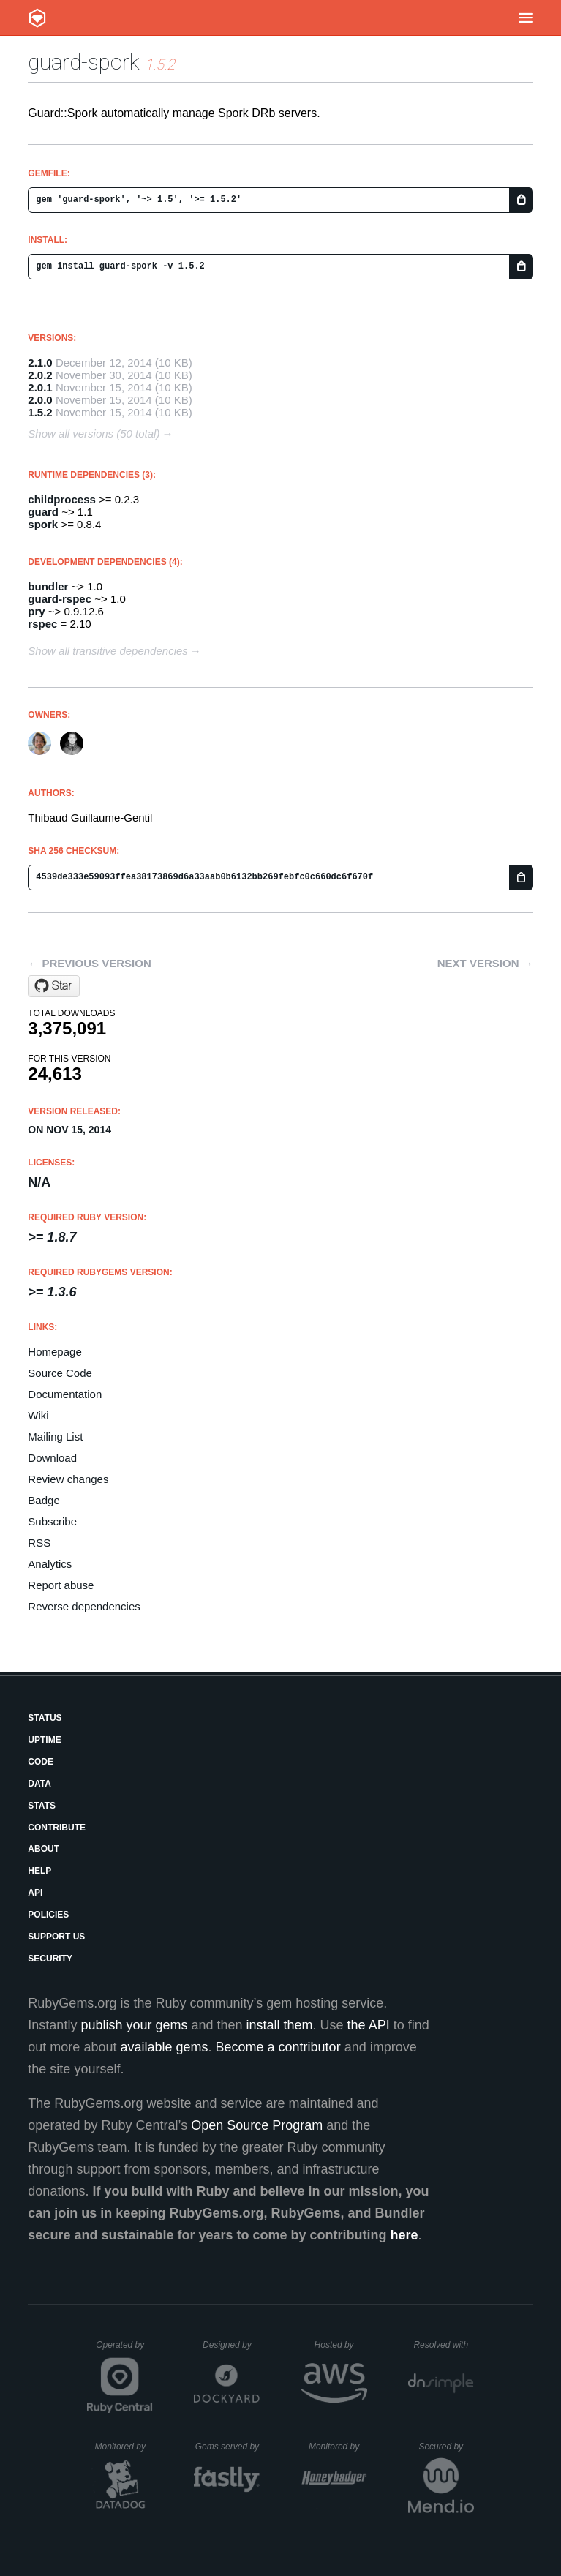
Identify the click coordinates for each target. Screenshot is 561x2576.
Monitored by (124, 2446)
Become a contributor (278, 2047)
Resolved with (443, 2345)
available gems (164, 2047)
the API (368, 2025)
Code (40, 1762)
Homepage (54, 1351)
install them (279, 2025)
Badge (43, 1500)
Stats (42, 1805)
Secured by (445, 2446)
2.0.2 (40, 375)
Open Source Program (257, 2125)
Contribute (57, 1827)
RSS (39, 1542)
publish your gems (133, 2025)
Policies (48, 1915)
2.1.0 (40, 362)
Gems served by (227, 2446)
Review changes (68, 1479)
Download (52, 1458)
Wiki (38, 1415)
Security (50, 1958)
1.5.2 (40, 412)
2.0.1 (40, 387)
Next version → (485, 963)
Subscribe (52, 1521)
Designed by (231, 2345)
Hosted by (341, 2345)
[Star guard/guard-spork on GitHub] (54, 986)
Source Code (60, 1373)
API (35, 1893)
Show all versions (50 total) (93, 433)
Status (44, 1718)
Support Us (56, 1936)
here (404, 2235)
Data (39, 1784)
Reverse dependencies (84, 1606)
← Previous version (89, 963)
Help (39, 1871)
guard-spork (84, 62)
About (43, 1849)
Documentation (65, 1394)
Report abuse (61, 1585)
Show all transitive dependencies (107, 651)
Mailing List (55, 1436)
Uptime (44, 1740)
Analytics (50, 1564)
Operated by (124, 2350)
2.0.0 (40, 400)
